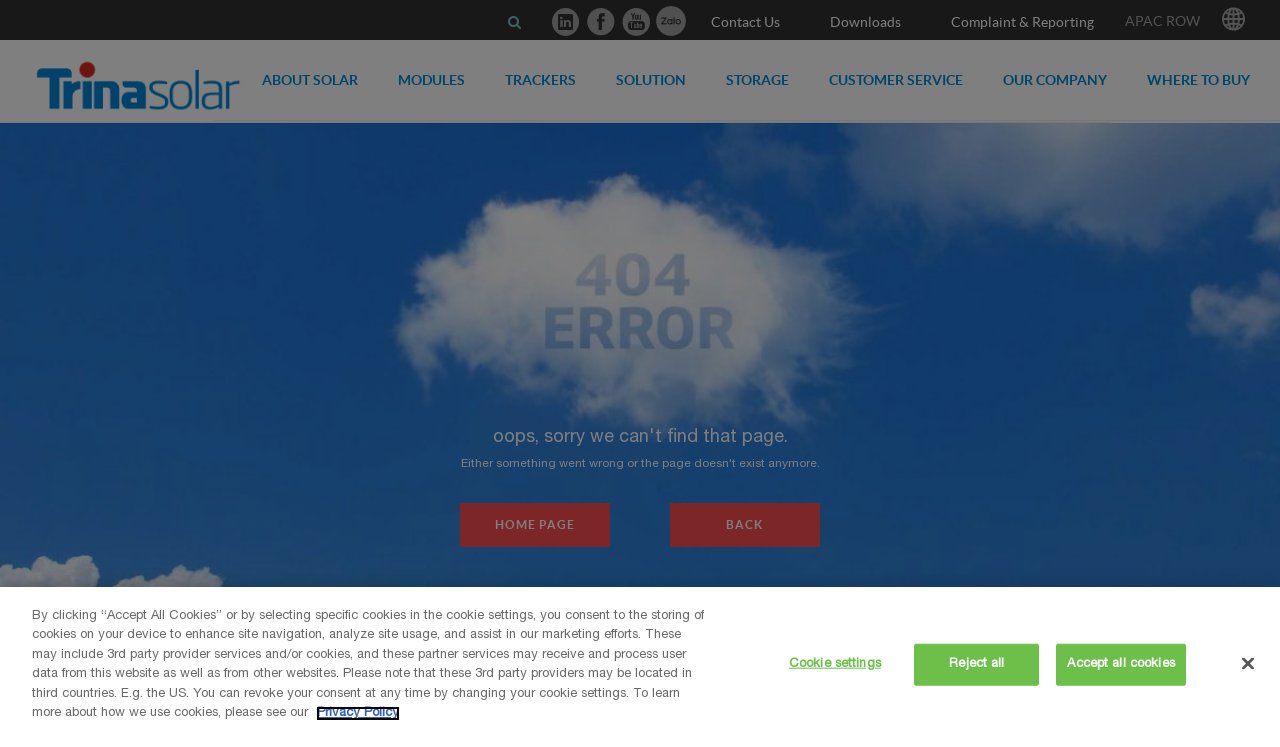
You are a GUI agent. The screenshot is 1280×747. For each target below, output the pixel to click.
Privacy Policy (358, 713)
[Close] (1248, 663)
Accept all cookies (1120, 664)
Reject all (976, 664)
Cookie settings (835, 664)
